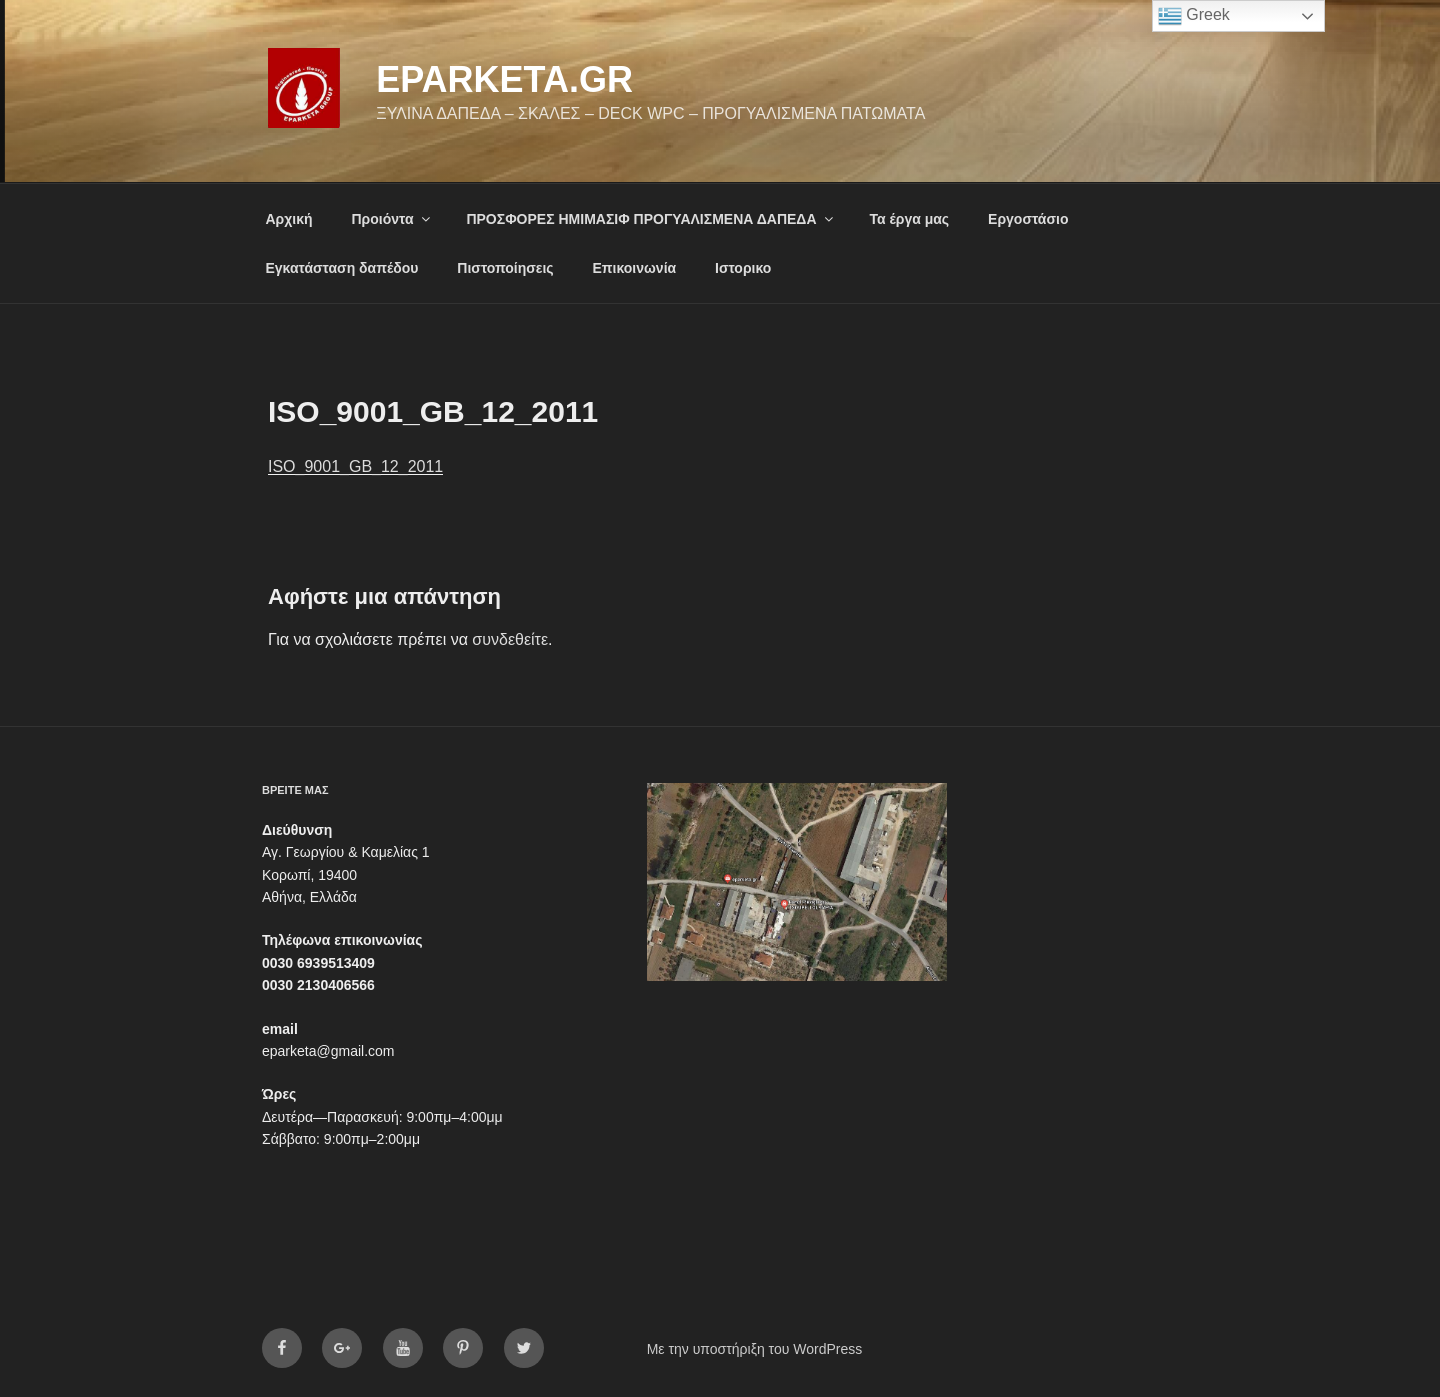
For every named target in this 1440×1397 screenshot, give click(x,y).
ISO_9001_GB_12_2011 (355, 466)
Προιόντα (391, 219)
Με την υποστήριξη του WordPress (755, 1349)
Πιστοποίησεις (505, 268)
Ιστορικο (743, 268)
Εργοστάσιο (1028, 219)
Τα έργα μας (909, 219)
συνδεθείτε (510, 639)
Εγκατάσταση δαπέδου (342, 268)
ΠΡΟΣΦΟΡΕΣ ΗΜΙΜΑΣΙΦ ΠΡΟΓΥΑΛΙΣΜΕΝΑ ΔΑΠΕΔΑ (650, 219)
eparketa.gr (504, 79)
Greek (1194, 16)
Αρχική (289, 219)
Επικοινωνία (635, 268)
